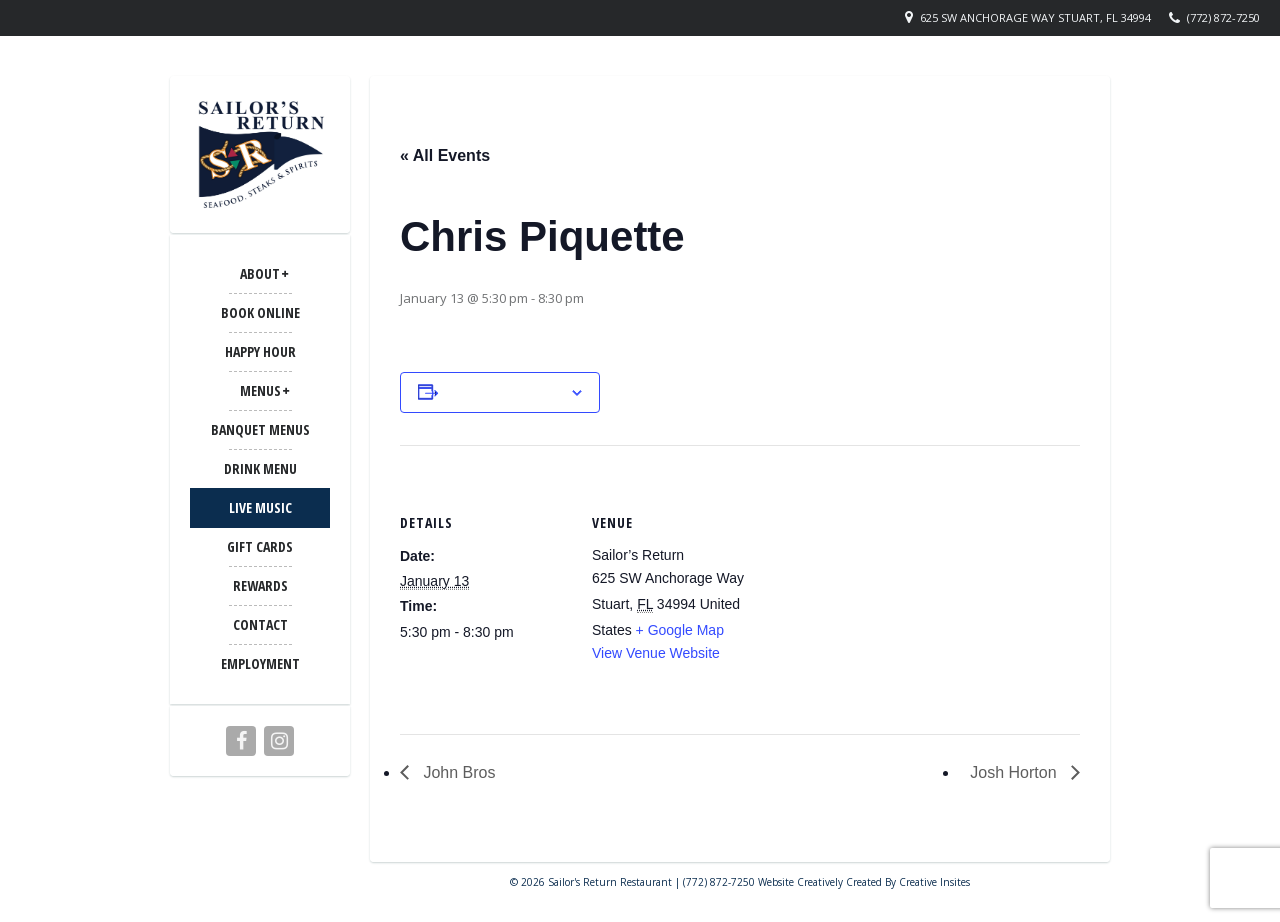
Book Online (260, 312)
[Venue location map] (889, 583)
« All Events (445, 155)
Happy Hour (260, 351)
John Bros (457, 772)
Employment (260, 663)
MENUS (260, 390)
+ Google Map (680, 630)
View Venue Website (656, 653)
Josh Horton (1015, 772)
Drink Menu (260, 468)
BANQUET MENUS (260, 429)
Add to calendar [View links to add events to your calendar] (504, 392)
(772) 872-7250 (1223, 17)
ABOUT (260, 273)
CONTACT (260, 624)
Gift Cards (260, 546)
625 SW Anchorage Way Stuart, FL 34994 (1035, 17)
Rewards (260, 585)
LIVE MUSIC (260, 507)
